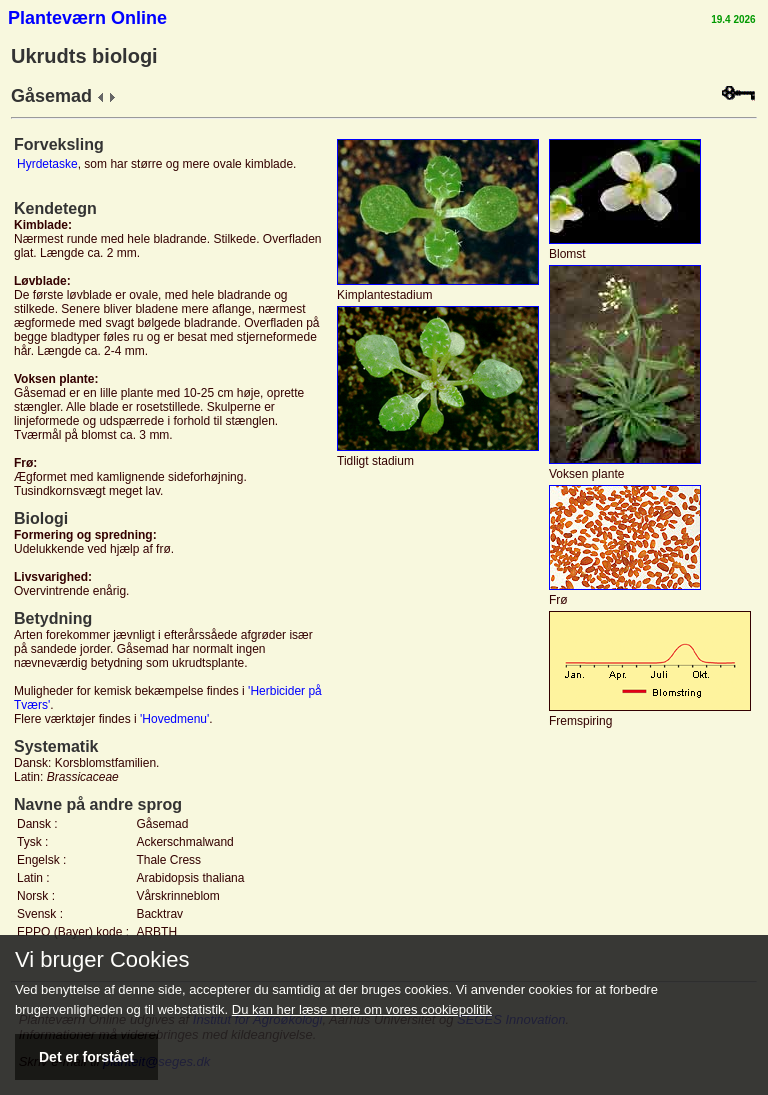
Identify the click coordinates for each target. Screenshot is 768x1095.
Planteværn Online (87, 18)
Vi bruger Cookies (102, 960)
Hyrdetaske (47, 164)
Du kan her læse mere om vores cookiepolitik (362, 1009)
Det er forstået (86, 1057)
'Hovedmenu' (174, 719)
